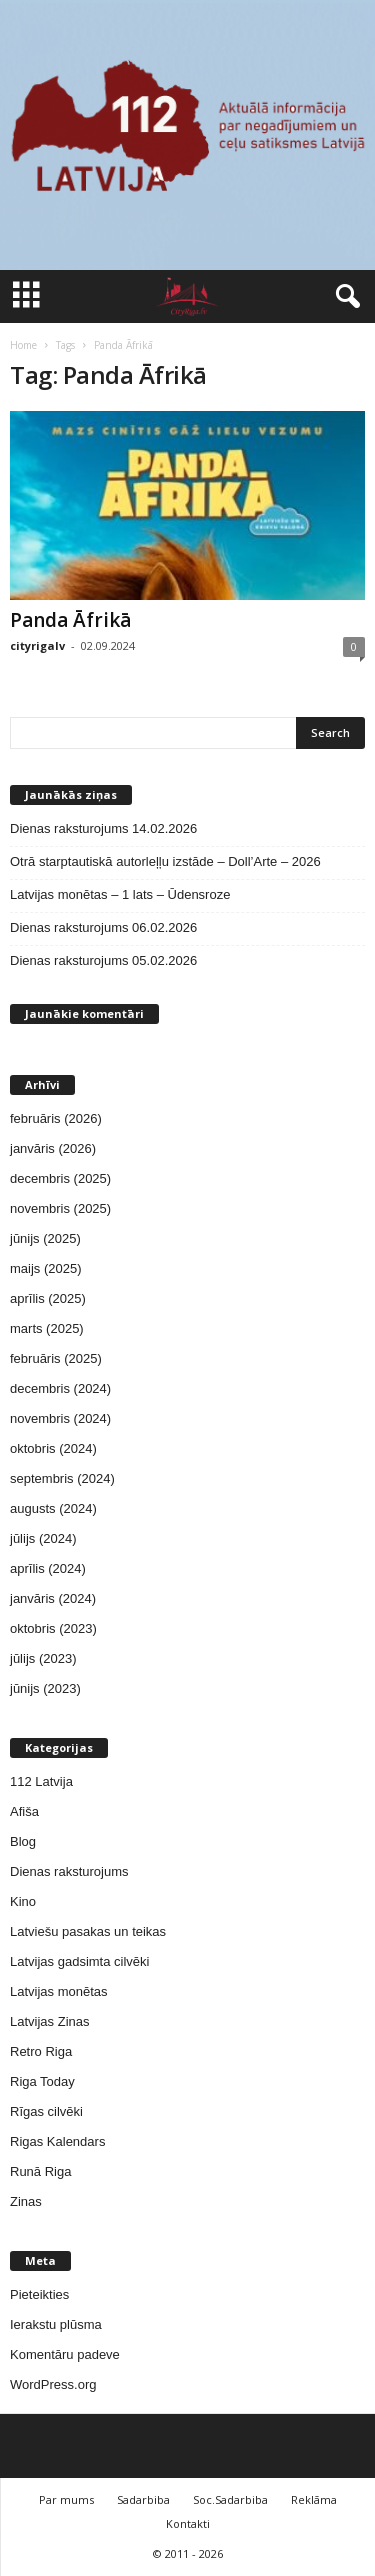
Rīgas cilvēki (46, 2111)
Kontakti (188, 2523)
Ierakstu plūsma (56, 2324)
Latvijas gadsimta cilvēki (79, 1961)
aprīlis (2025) (48, 1298)
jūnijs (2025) (45, 1238)
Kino (23, 1901)
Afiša (24, 1811)
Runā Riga (40, 2171)
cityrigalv (37, 645)
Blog (23, 1841)
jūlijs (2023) (43, 1658)
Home (23, 345)
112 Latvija (41, 1781)
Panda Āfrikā (70, 620)
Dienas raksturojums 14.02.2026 (103, 828)
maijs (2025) (46, 1268)
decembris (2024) (60, 1388)
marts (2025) (47, 1328)
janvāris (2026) (53, 1148)
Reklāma (314, 2499)
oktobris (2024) (53, 1448)
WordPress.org (53, 2384)
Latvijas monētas (59, 1991)
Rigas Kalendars (57, 2141)
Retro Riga (41, 2051)
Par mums (66, 2499)
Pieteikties (39, 2294)
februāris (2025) (56, 1358)
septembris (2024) (62, 1478)
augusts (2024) (53, 1508)
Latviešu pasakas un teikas (88, 1931)
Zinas (26, 2201)
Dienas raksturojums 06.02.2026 (103, 927)
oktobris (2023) (53, 1628)
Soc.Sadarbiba (230, 2499)
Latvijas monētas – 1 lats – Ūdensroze (120, 894)
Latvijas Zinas (49, 2021)
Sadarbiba (143, 2499)
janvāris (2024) (53, 1598)
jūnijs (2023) (45, 1688)
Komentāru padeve (65, 2354)
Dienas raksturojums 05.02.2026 (103, 960)
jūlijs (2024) (43, 1538)
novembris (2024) (60, 1418)
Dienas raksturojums (69, 1871)
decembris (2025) (60, 1178)
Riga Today (42, 2081)
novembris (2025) (60, 1208)
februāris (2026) (56, 1118)
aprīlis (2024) (48, 1568)
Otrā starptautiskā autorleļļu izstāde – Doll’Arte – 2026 (165, 861)
